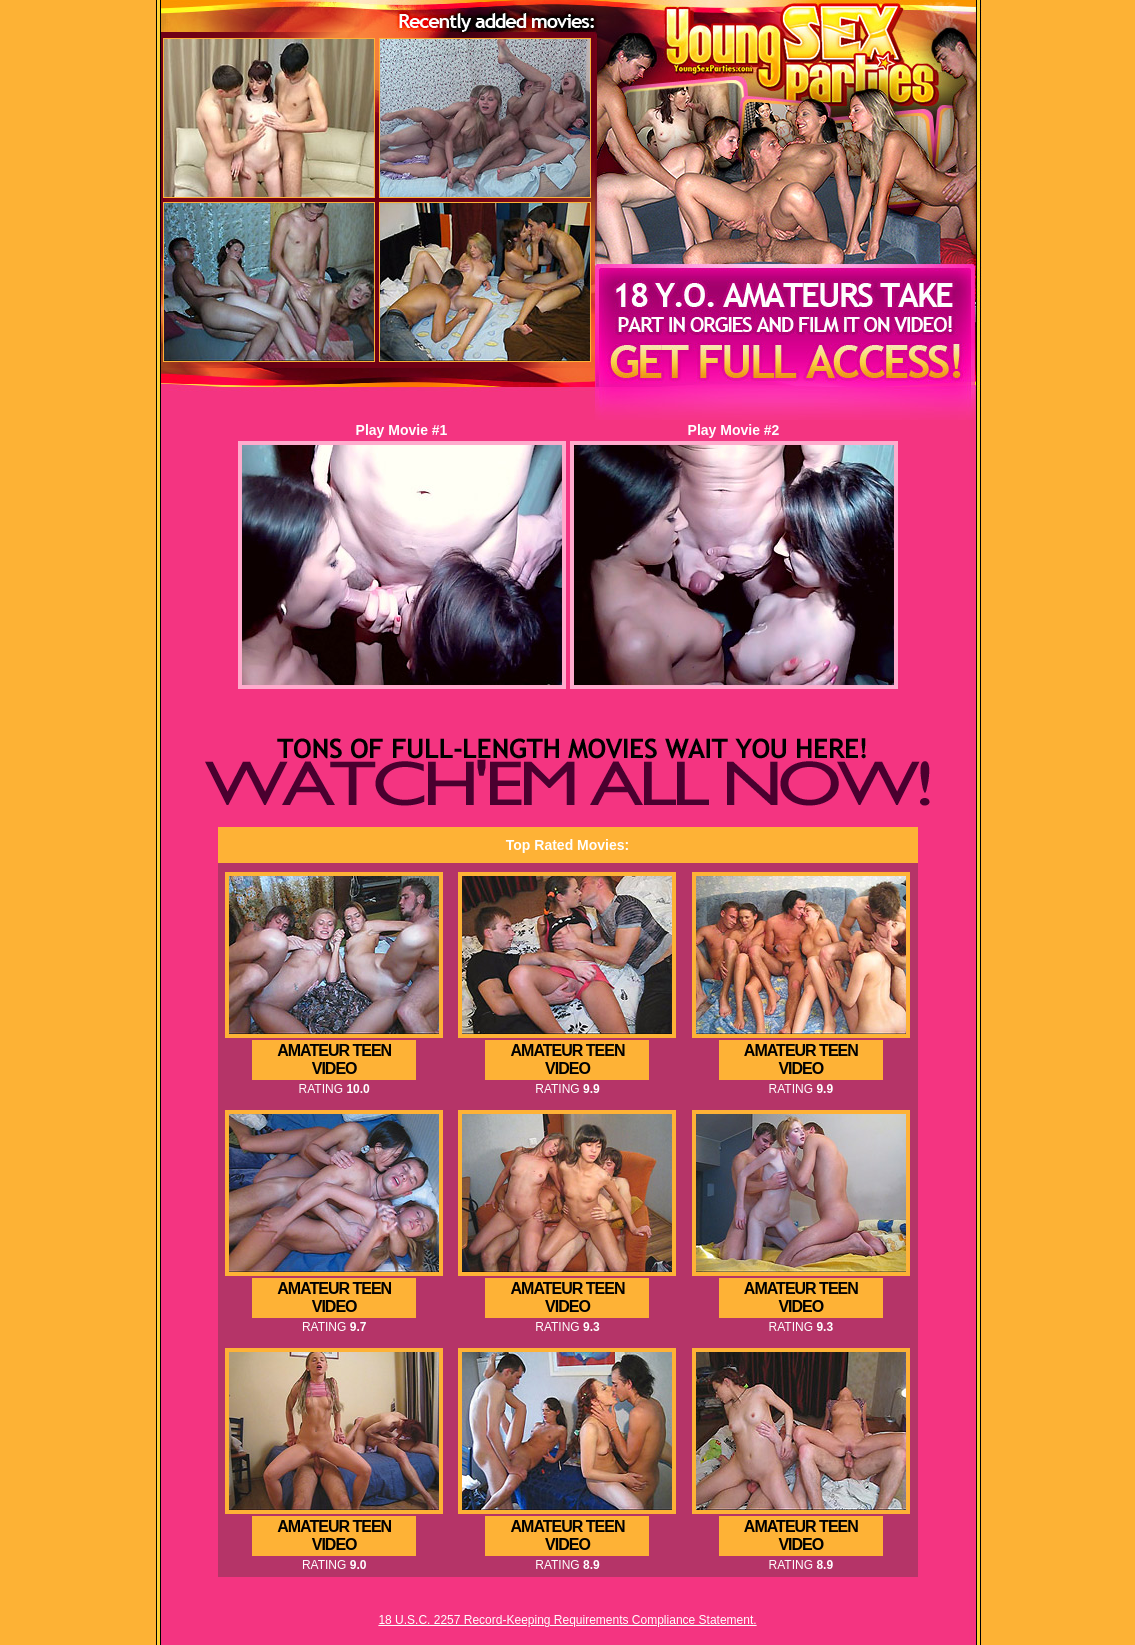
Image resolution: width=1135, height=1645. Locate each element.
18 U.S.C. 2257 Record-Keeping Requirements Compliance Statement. (567, 1620)
